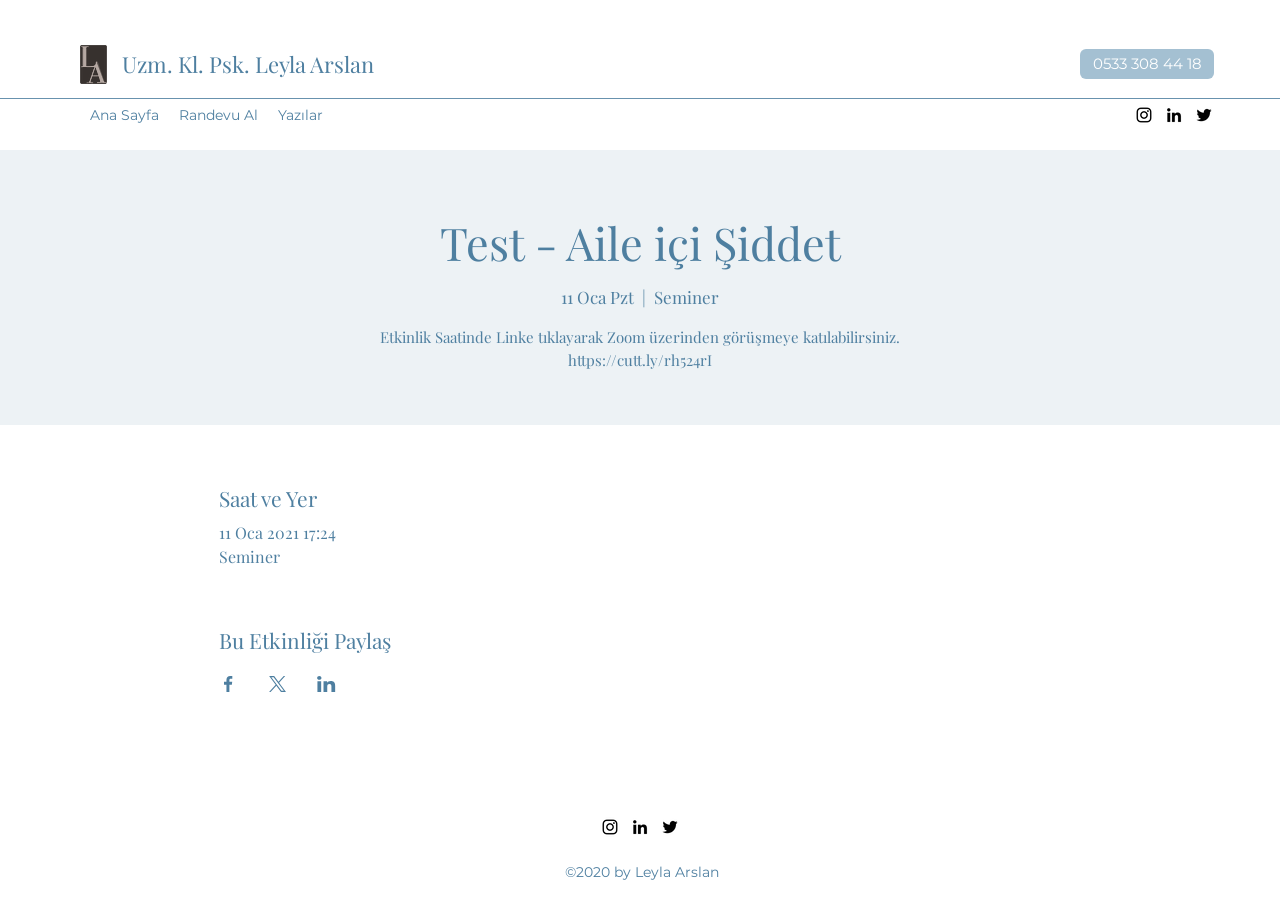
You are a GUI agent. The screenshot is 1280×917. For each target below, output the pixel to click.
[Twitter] (1204, 115)
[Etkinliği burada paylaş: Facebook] (228, 684)
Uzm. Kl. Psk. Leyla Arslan (248, 64)
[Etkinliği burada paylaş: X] (277, 684)
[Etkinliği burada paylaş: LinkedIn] (326, 684)
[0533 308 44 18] (1147, 64)
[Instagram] (1144, 115)
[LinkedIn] (1174, 115)
